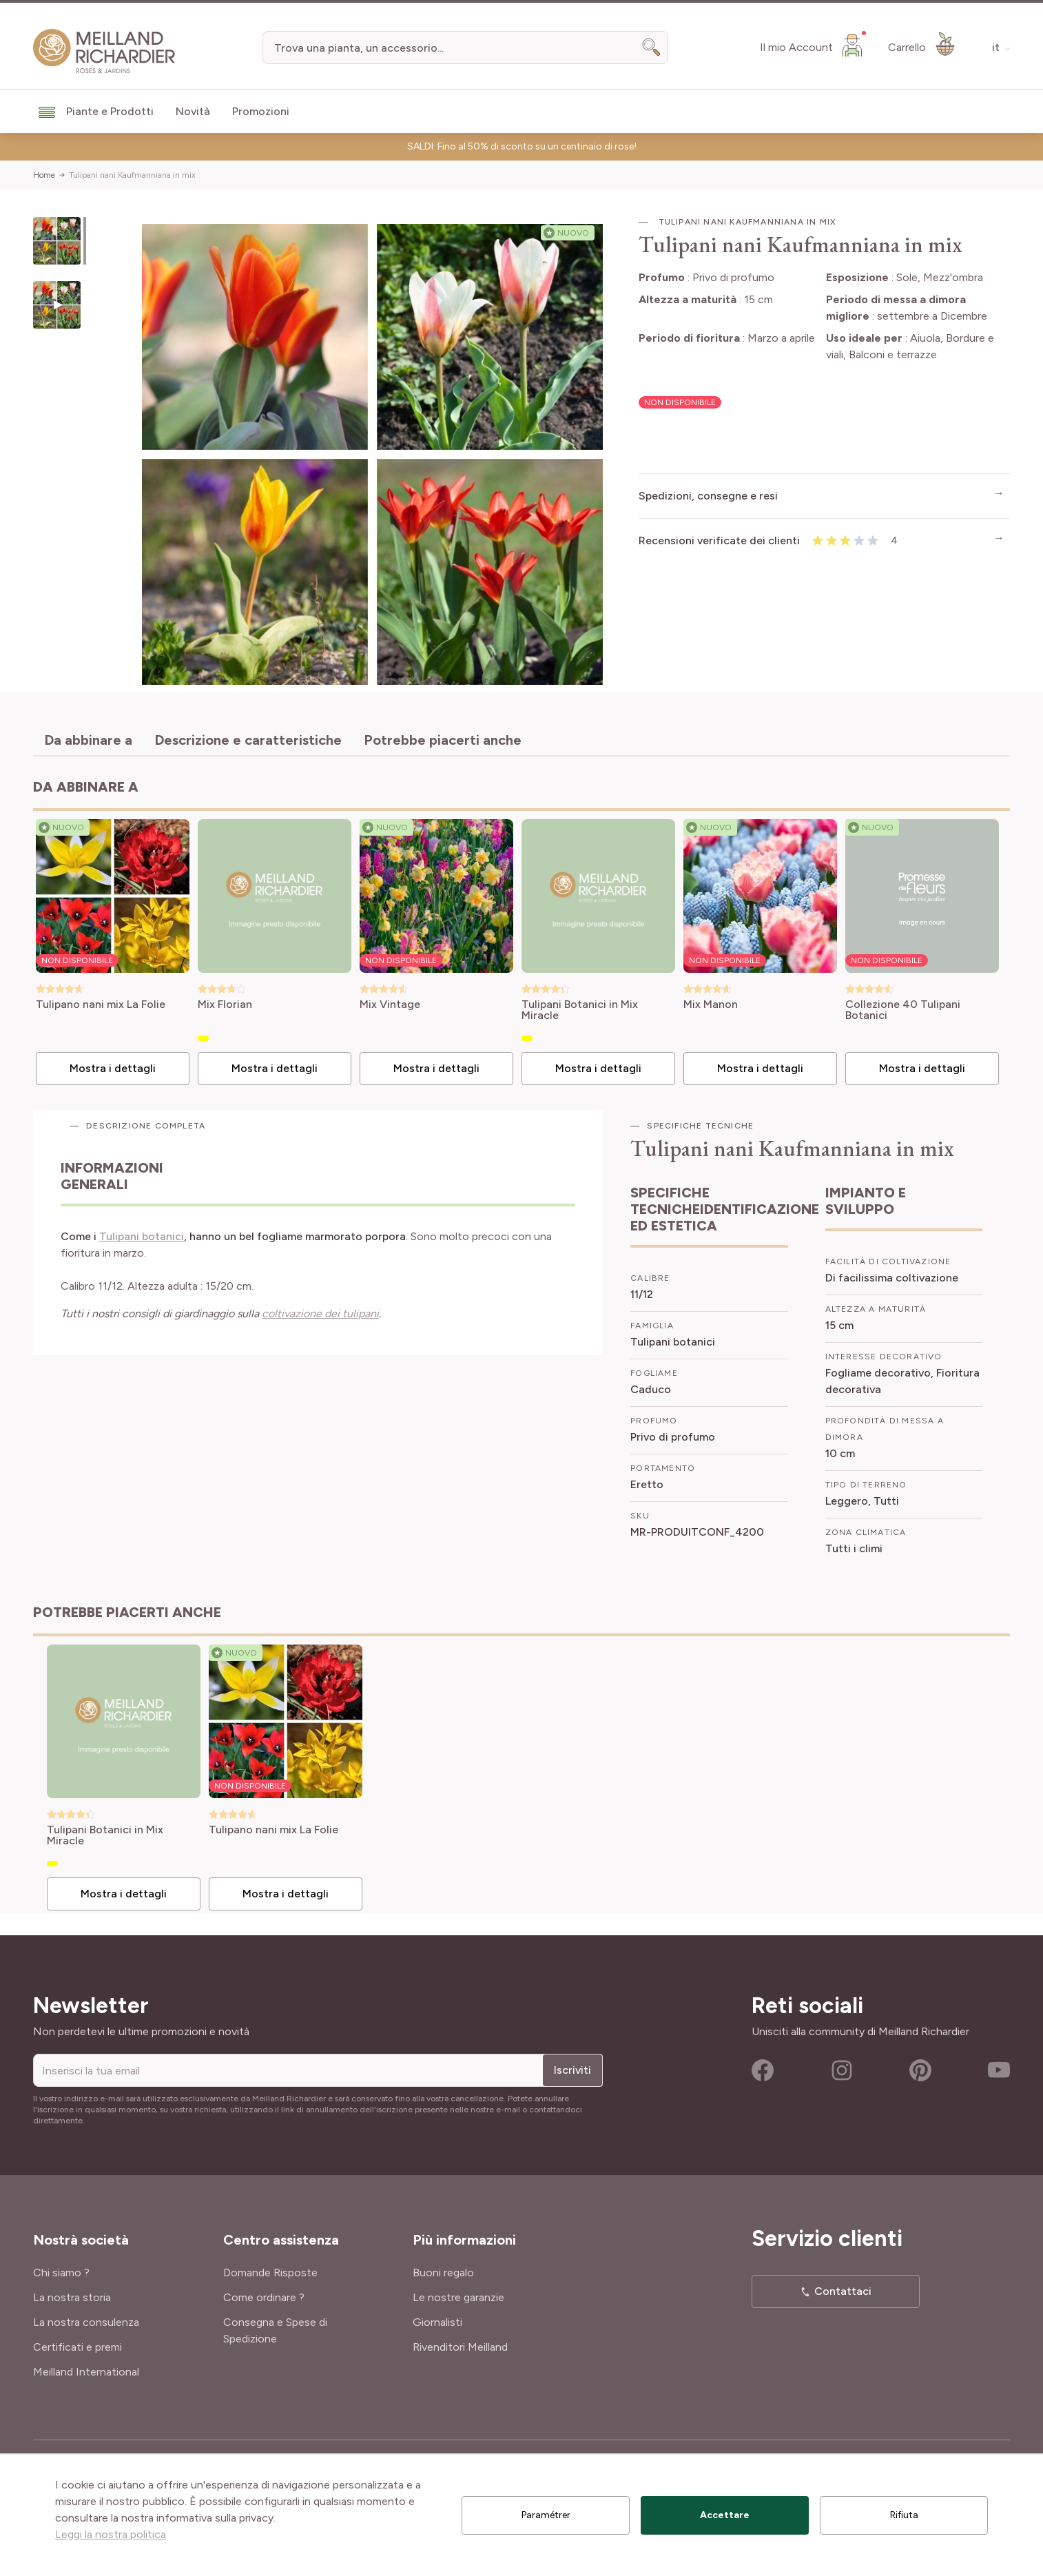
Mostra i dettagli (113, 1068)
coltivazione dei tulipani (320, 1313)
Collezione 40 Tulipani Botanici (902, 1010)
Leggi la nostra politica (110, 2534)
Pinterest (920, 2070)
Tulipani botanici (141, 1236)
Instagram (842, 2070)
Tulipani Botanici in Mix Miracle (580, 1010)
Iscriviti (572, 2070)
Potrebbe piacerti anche (443, 740)
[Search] (651, 47)
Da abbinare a (88, 740)
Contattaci (842, 2291)
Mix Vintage (390, 1005)
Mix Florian (225, 1005)
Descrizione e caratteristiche (248, 740)
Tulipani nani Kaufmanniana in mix (132, 175)
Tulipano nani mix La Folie (100, 1005)
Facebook (763, 2070)
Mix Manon (710, 1005)
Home (44, 175)
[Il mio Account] (813, 45)
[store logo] (104, 51)
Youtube (999, 2070)
